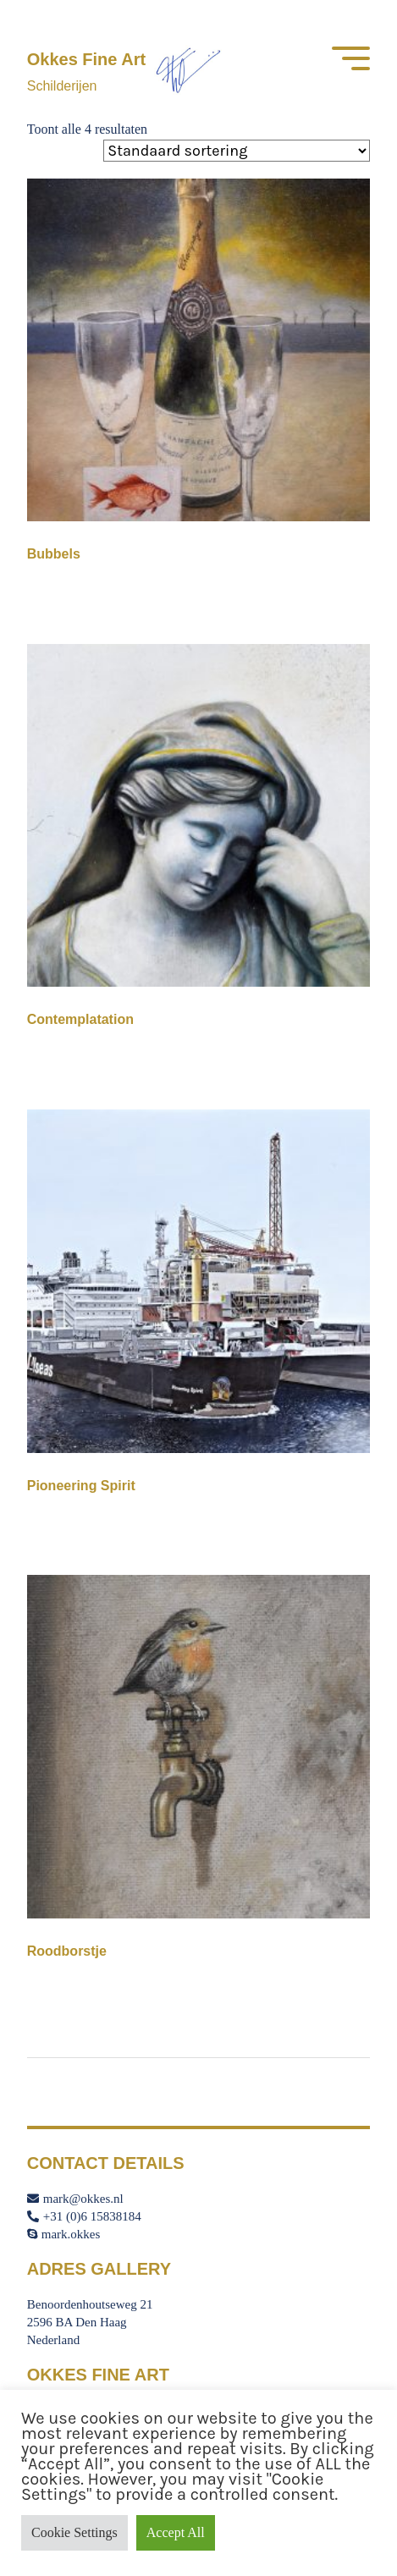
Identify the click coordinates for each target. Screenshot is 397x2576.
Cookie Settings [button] (74, 2532)
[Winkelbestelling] (236, 151)
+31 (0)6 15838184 (84, 2216)
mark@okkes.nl (75, 2198)
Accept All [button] (175, 2532)
